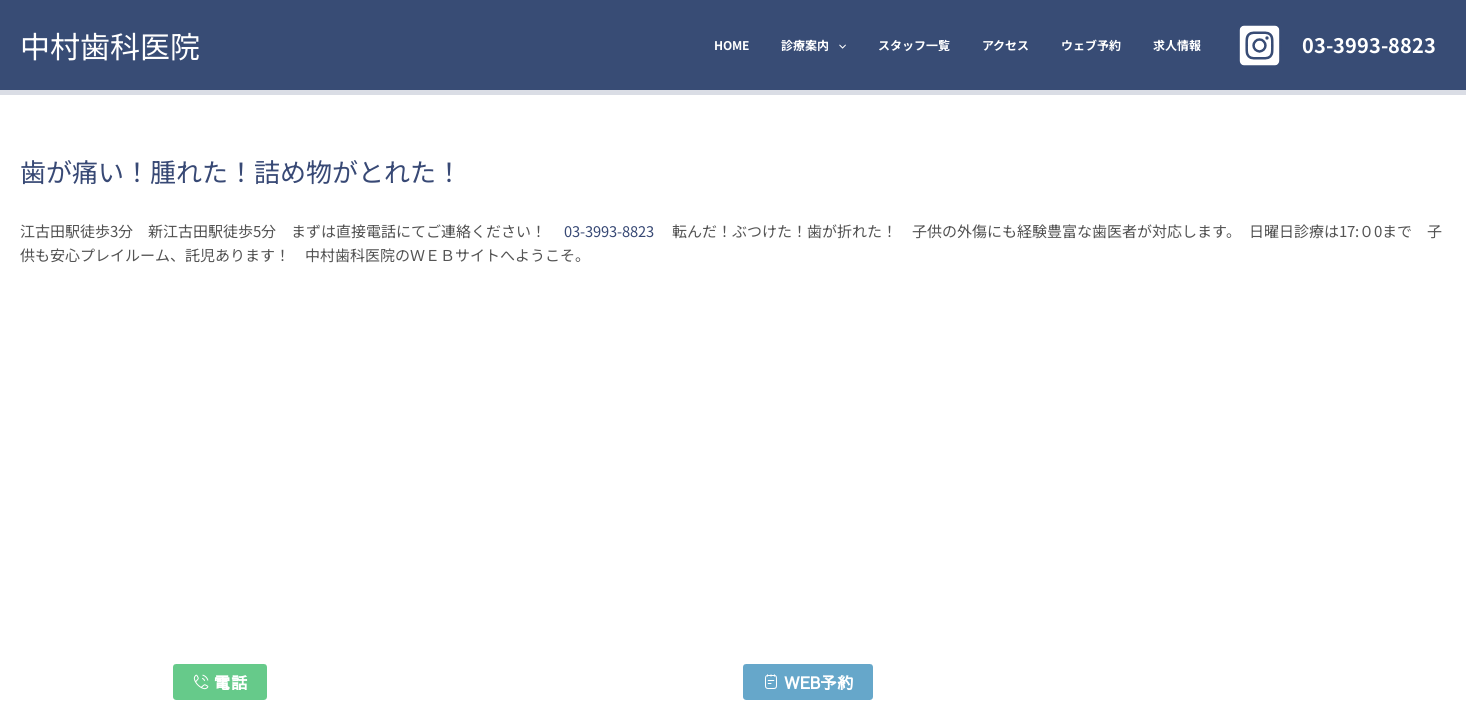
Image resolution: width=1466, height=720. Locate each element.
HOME (775, 44)
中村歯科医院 (110, 45)
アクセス (1025, 44)
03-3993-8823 (609, 230)
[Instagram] (1259, 45)
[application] (873, 45)
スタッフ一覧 (942, 44)
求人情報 (1181, 44)
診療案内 (849, 45)
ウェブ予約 (1103, 44)
